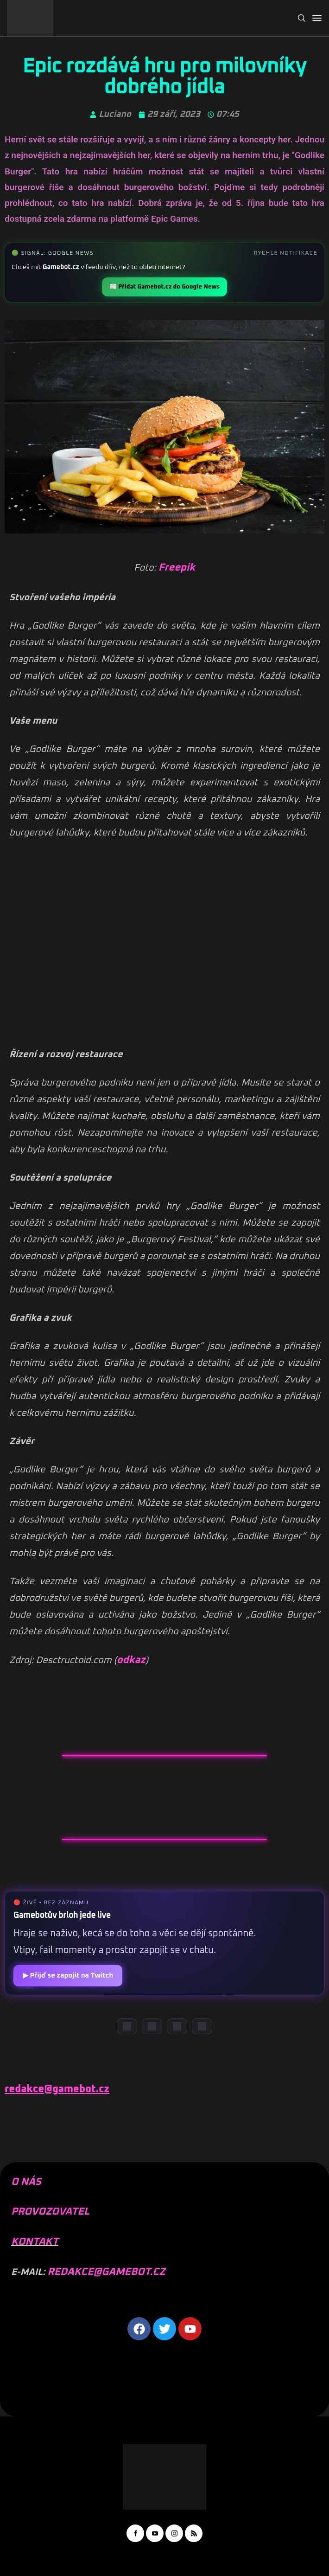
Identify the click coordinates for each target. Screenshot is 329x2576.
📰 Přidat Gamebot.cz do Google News (164, 287)
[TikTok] (202, 2026)
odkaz (131, 1660)
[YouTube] (152, 2026)
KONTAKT (34, 2242)
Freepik (176, 568)
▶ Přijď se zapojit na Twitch (68, 1975)
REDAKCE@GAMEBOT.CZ (106, 2272)
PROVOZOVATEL (50, 2212)
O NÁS (26, 2182)
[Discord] (127, 2026)
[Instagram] (177, 2026)
